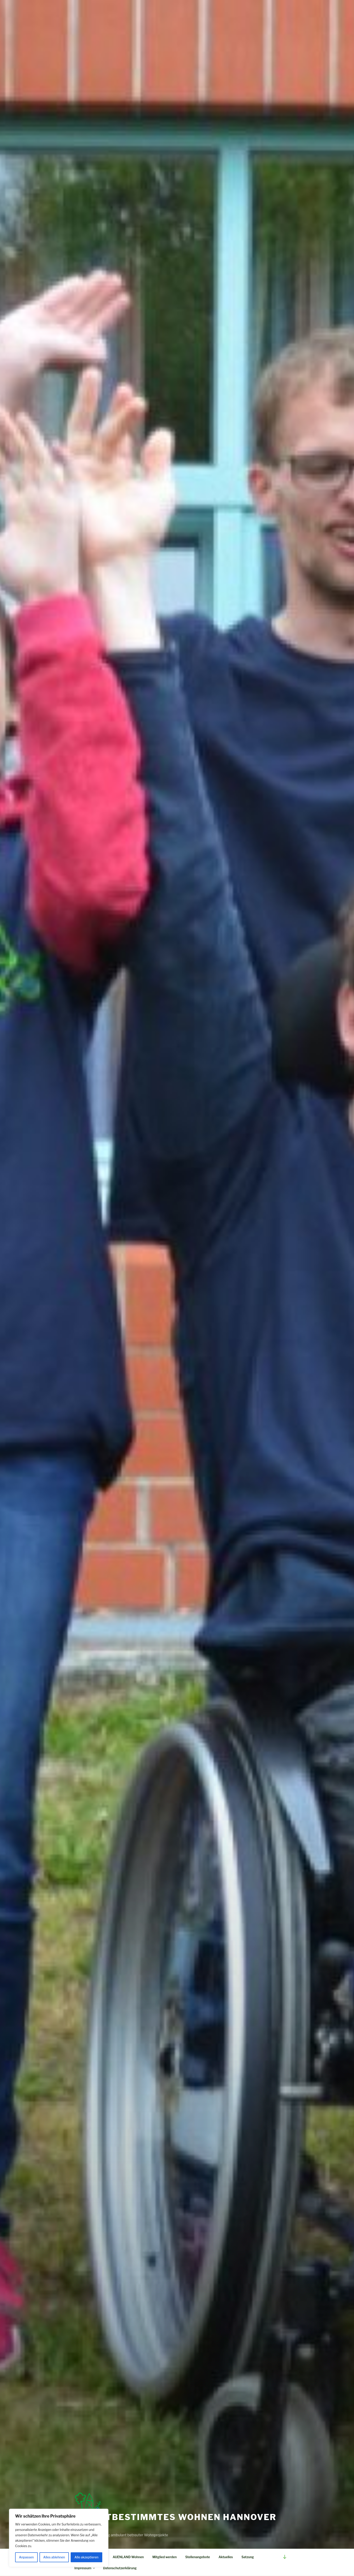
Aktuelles (226, 2557)
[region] (58, 2538)
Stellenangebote (197, 2557)
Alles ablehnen (54, 2557)
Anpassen (26, 2557)
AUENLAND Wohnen (128, 2557)
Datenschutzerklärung (120, 2568)
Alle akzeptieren (86, 2557)
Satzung (247, 2557)
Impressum (85, 2568)
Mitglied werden (164, 2557)
